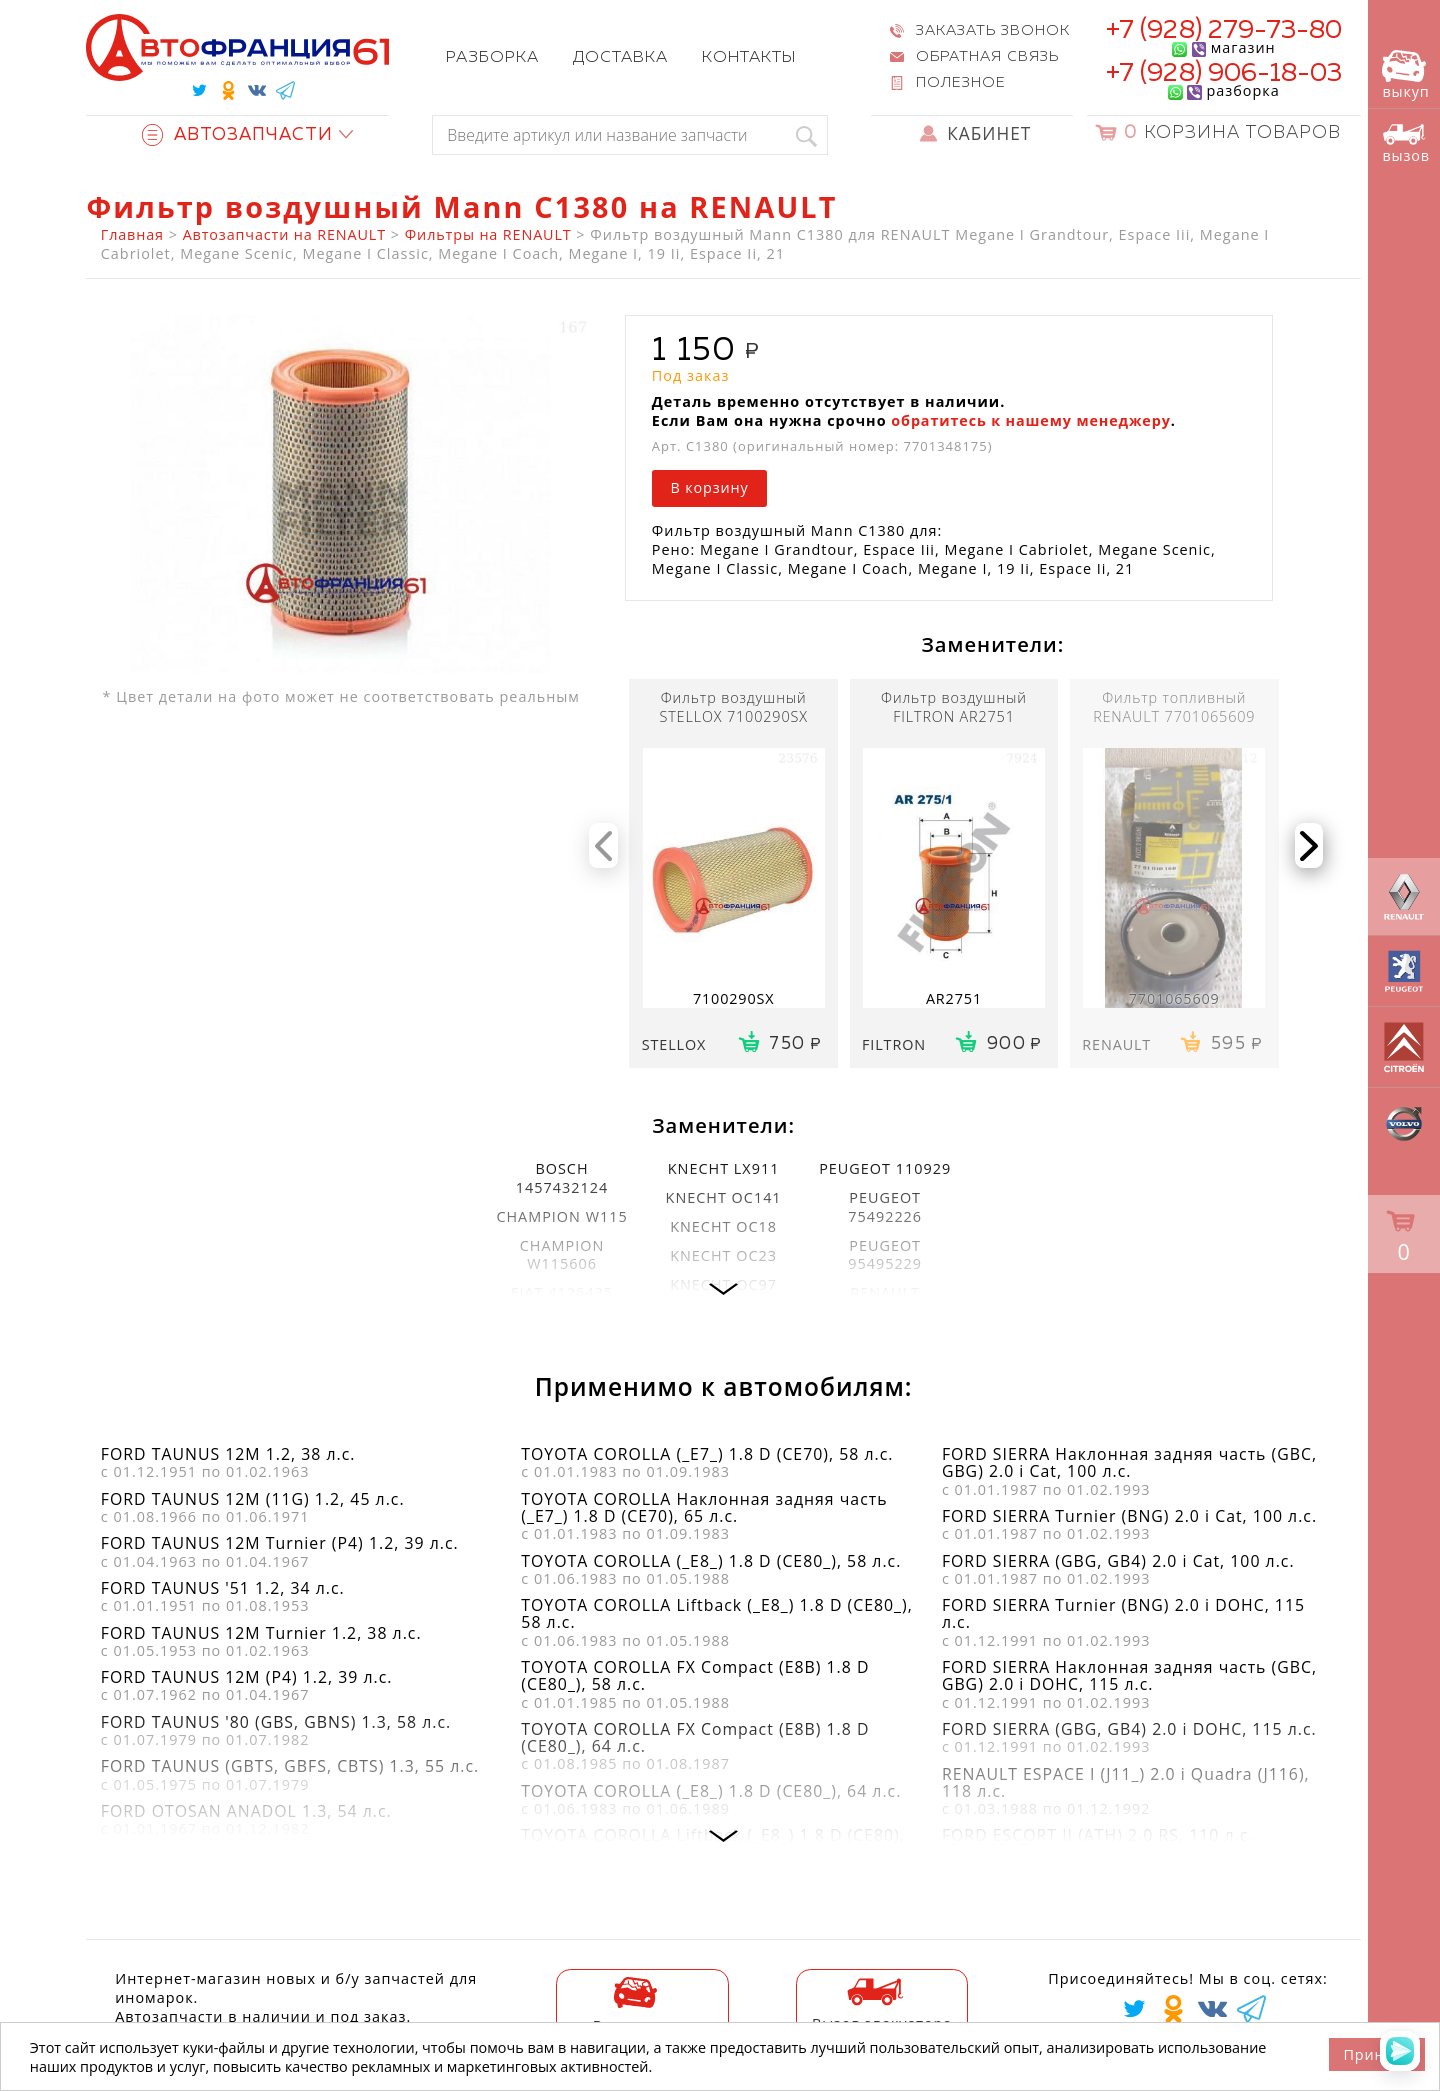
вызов (1406, 143)
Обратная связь (987, 57)
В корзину (709, 487)
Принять (1376, 2054)
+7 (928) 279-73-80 (1224, 31)
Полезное (961, 83)
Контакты (749, 57)
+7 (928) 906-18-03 (1224, 74)
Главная (132, 234)
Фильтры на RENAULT (488, 234)
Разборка (492, 57)
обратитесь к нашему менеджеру (1030, 420)
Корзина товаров (1232, 133)
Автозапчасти (237, 135)
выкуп (1405, 75)
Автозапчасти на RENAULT (284, 234)
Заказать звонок (993, 31)
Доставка (620, 57)
